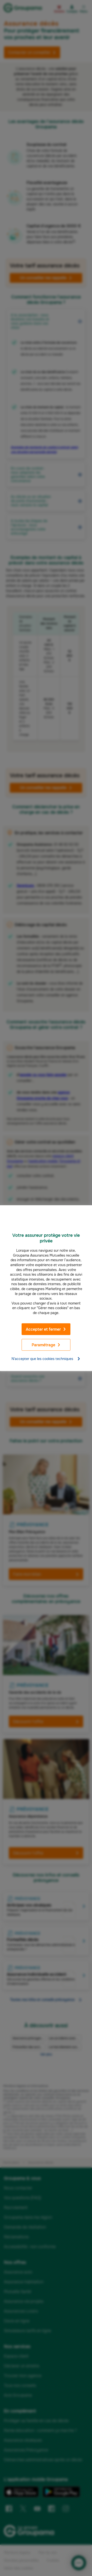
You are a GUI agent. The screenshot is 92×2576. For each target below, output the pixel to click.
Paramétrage (46, 1345)
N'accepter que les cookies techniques (46, 1359)
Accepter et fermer (46, 1329)
